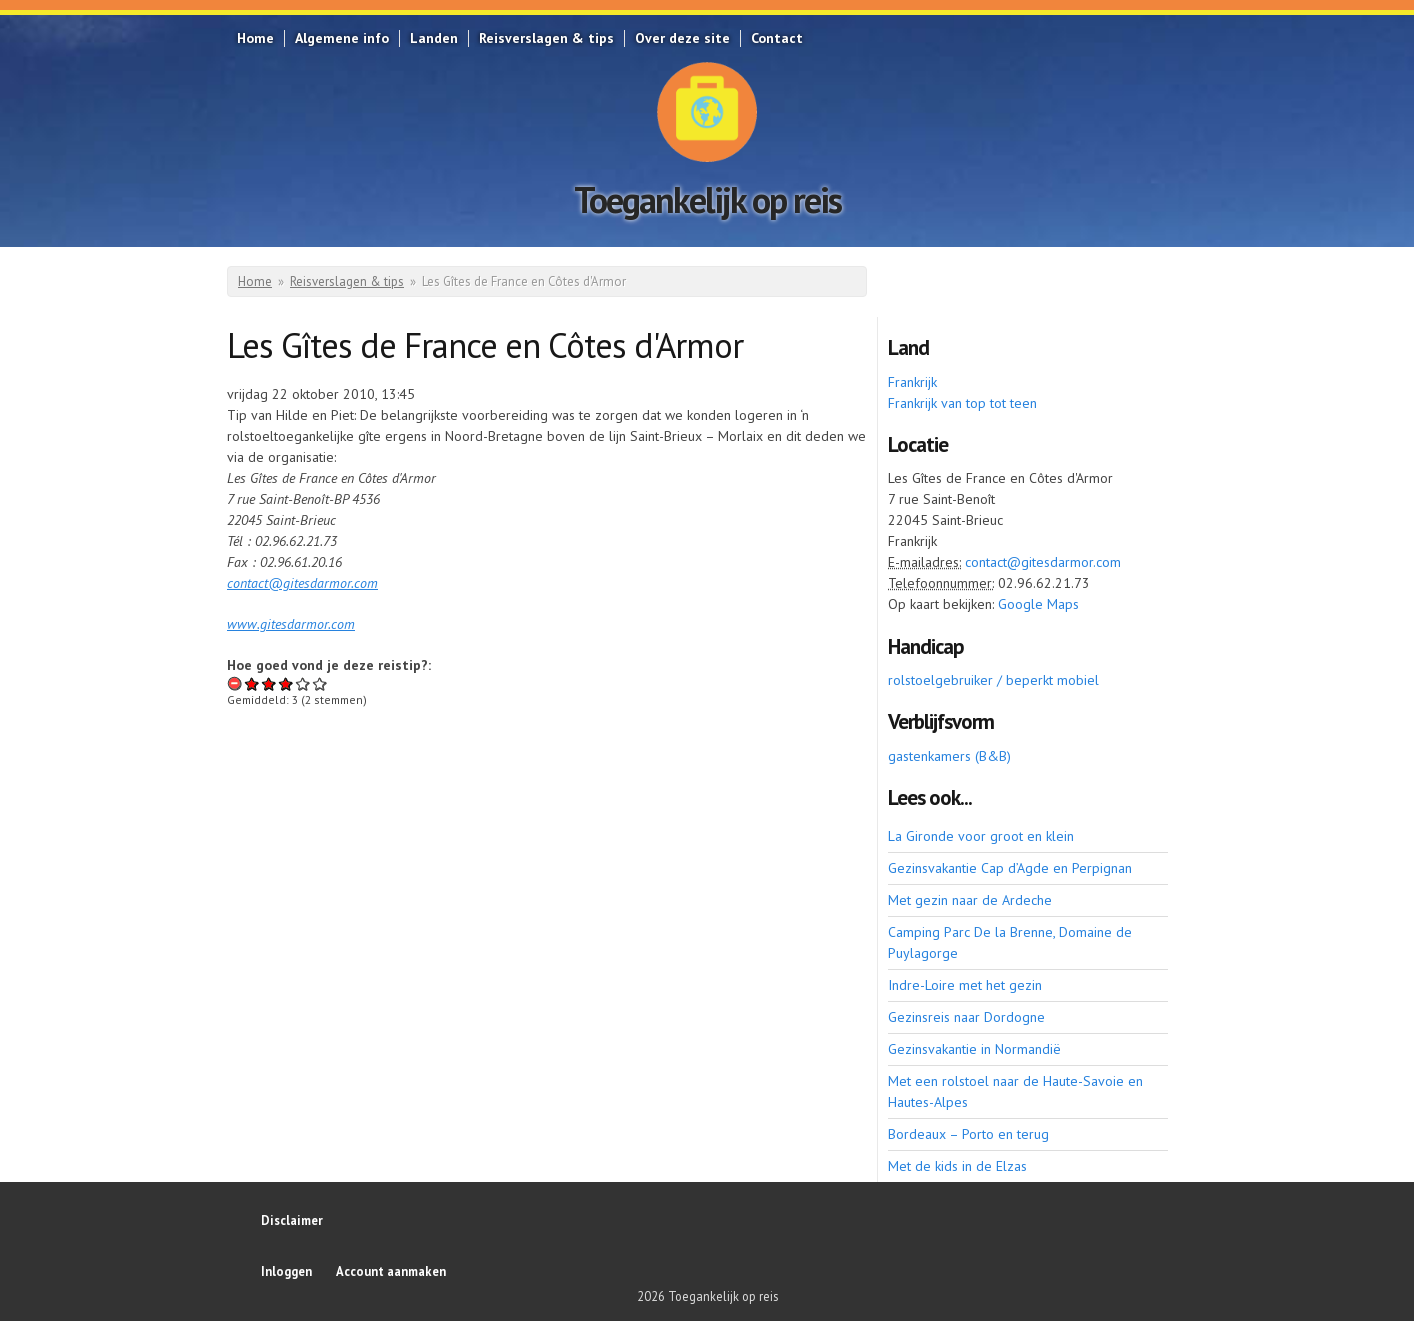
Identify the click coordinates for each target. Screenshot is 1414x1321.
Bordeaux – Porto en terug (968, 1134)
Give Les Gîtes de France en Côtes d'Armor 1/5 (252, 683)
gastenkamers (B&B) (949, 756)
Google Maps (1038, 604)
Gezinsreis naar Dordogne (966, 1017)
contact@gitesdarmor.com (302, 583)
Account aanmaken (391, 1271)
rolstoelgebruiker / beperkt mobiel (993, 680)
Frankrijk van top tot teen (962, 403)
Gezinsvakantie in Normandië (974, 1049)
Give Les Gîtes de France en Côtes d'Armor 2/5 (269, 683)
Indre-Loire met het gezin (965, 985)
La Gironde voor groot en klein (981, 836)
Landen (434, 38)
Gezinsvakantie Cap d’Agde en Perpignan (1010, 868)
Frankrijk (912, 382)
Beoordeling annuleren (235, 683)
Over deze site (682, 38)
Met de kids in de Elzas (957, 1166)
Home (255, 38)
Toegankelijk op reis (707, 199)
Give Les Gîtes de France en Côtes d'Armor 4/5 (303, 683)
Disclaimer (292, 1220)
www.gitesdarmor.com (291, 624)
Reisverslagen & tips (546, 38)
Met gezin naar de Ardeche (970, 900)
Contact (777, 38)
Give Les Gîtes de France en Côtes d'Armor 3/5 (286, 683)
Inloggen (286, 1271)
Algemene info (342, 38)
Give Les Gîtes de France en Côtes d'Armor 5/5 (320, 683)
